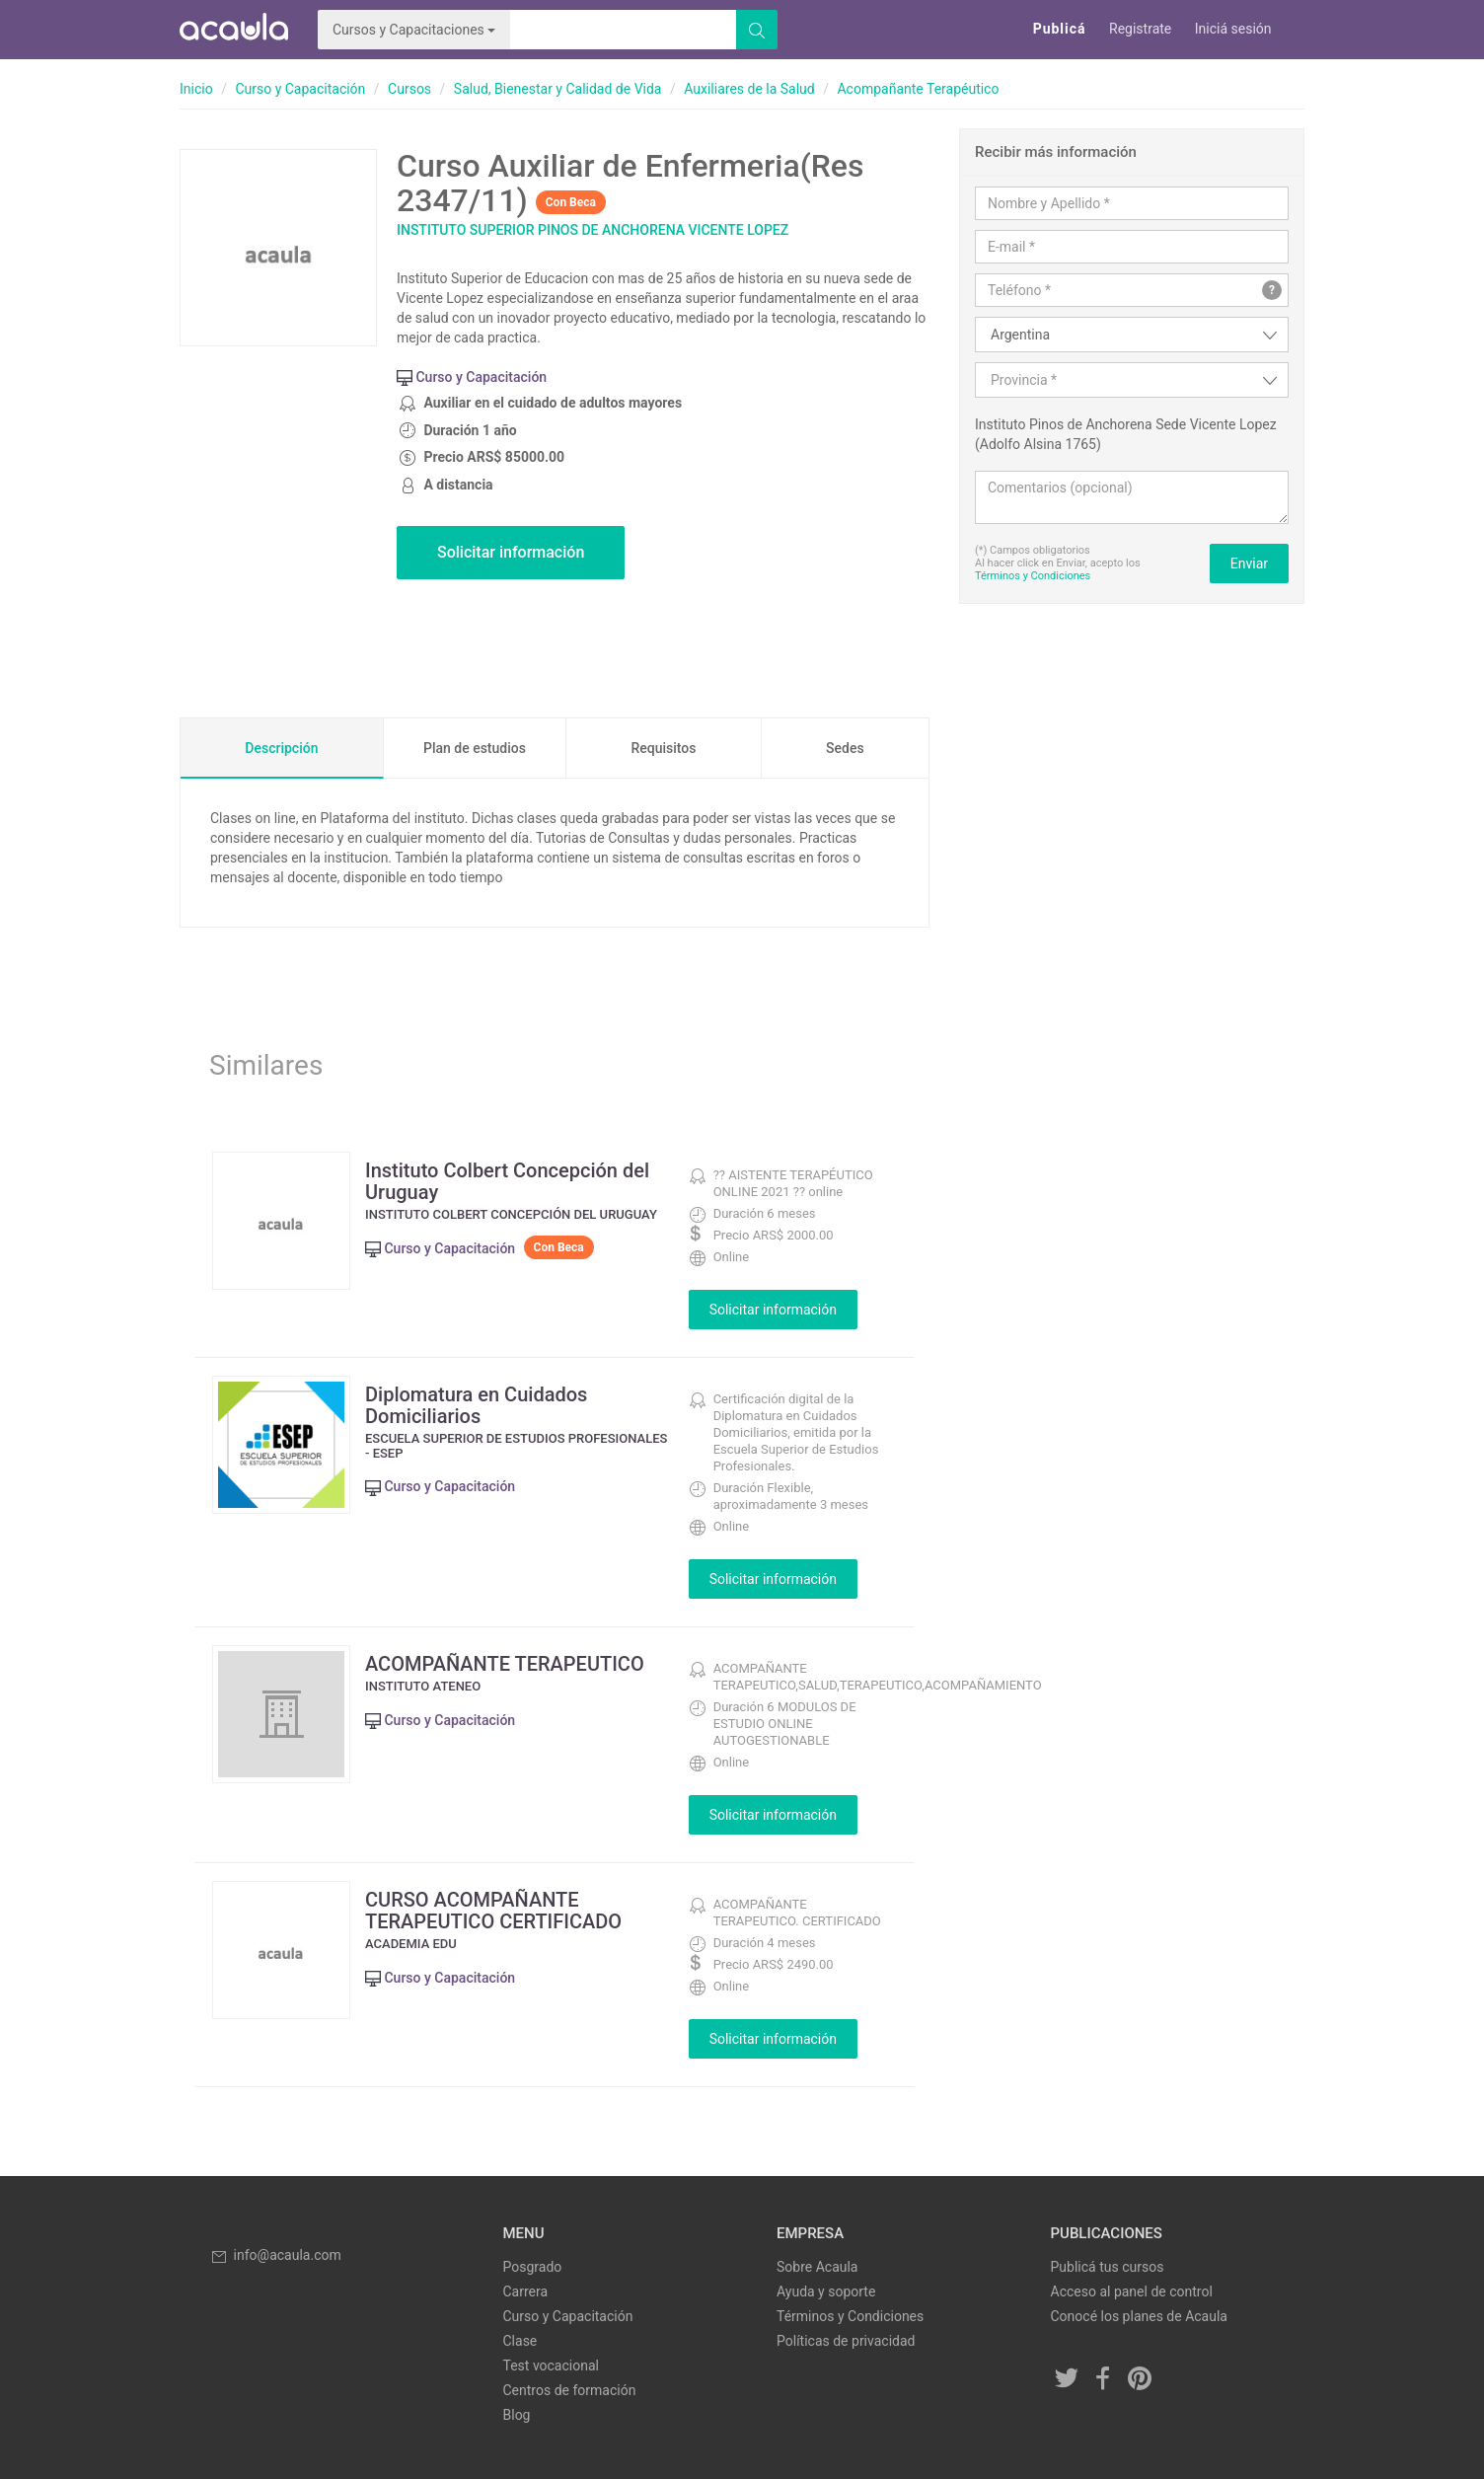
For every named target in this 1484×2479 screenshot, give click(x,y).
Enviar (1249, 563)
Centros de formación (569, 2390)
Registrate (1140, 29)
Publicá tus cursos (1107, 2267)
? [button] (1272, 290)
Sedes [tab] (845, 748)
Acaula (234, 29)
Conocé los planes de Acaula (1139, 2316)
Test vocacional (551, 2365)
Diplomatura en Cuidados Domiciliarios (476, 1405)
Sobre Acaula (817, 2267)
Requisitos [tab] (663, 748)
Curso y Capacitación (300, 89)
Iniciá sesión (1233, 29)
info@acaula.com (275, 2255)
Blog (517, 2415)
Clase (520, 2341)
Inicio (196, 89)
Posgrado (532, 2267)
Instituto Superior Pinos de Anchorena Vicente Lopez (592, 230)
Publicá (1059, 29)
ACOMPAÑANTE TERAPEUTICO (504, 1664)
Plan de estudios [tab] (474, 748)
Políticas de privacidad (846, 2341)
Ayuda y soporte (826, 2291)
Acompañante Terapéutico (918, 89)
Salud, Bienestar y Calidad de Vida (558, 89)
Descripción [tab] (281, 748)
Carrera (526, 2291)
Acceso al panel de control (1132, 2291)
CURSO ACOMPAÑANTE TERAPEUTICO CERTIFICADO (493, 1910)
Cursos (409, 89)
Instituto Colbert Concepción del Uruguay (507, 1181)
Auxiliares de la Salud (749, 89)
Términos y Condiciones (1032, 575)
